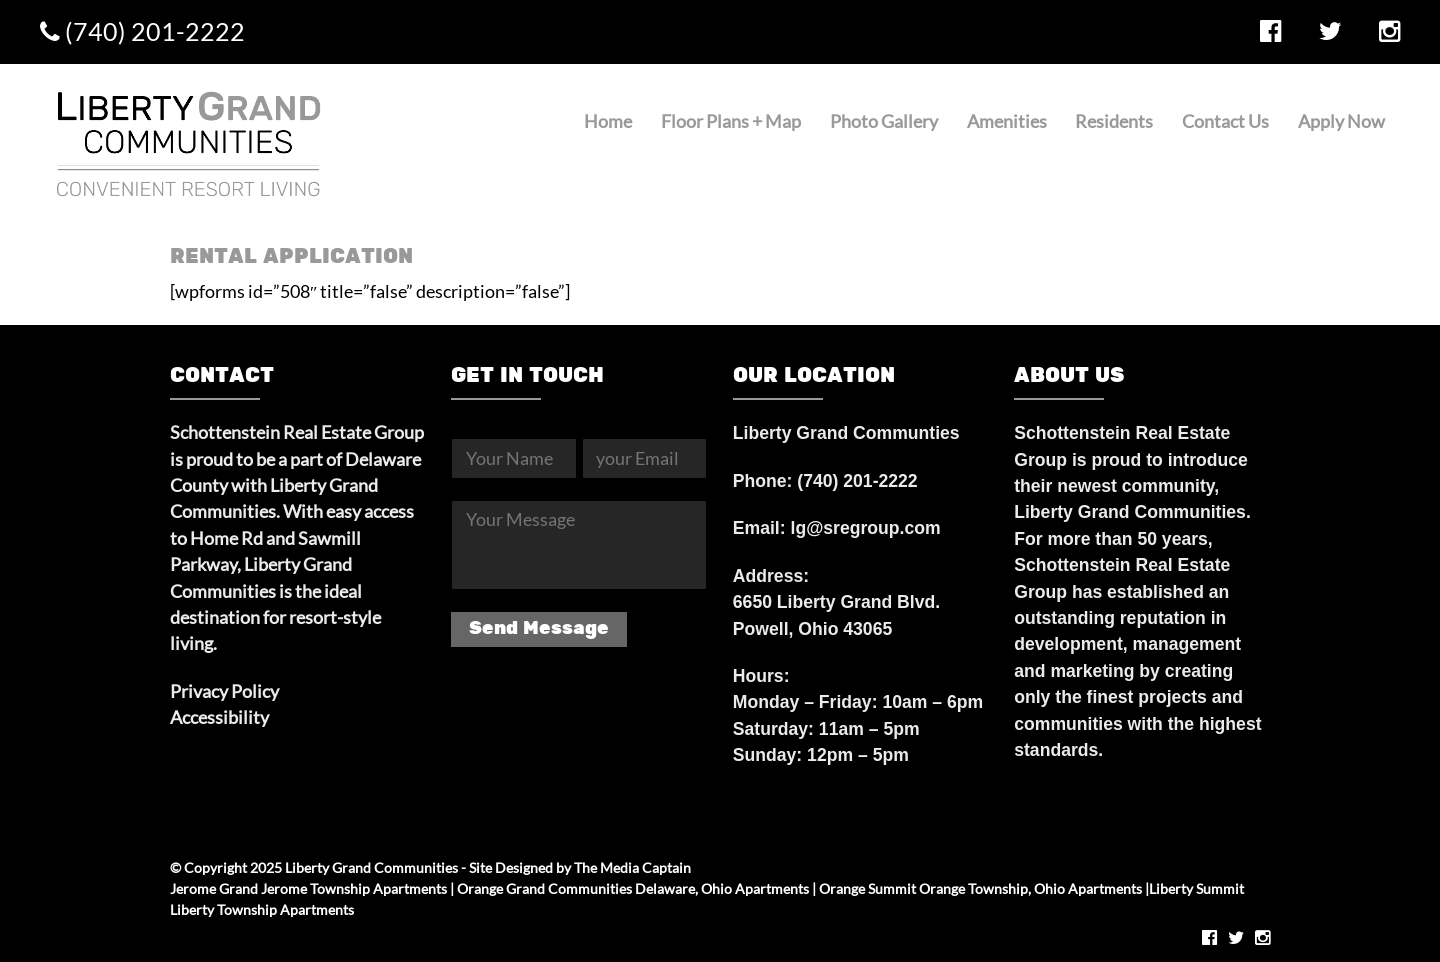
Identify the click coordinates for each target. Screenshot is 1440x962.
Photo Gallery (884, 121)
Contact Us (1225, 121)
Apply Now (1341, 121)
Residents (1114, 121)
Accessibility (219, 717)
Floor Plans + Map (731, 121)
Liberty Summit (1196, 888)
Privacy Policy (224, 691)
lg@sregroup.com (866, 528)
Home (608, 121)
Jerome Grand (214, 888)
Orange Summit (867, 888)
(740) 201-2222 (142, 31)
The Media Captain (632, 867)
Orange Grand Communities (544, 888)
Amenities (1007, 121)
